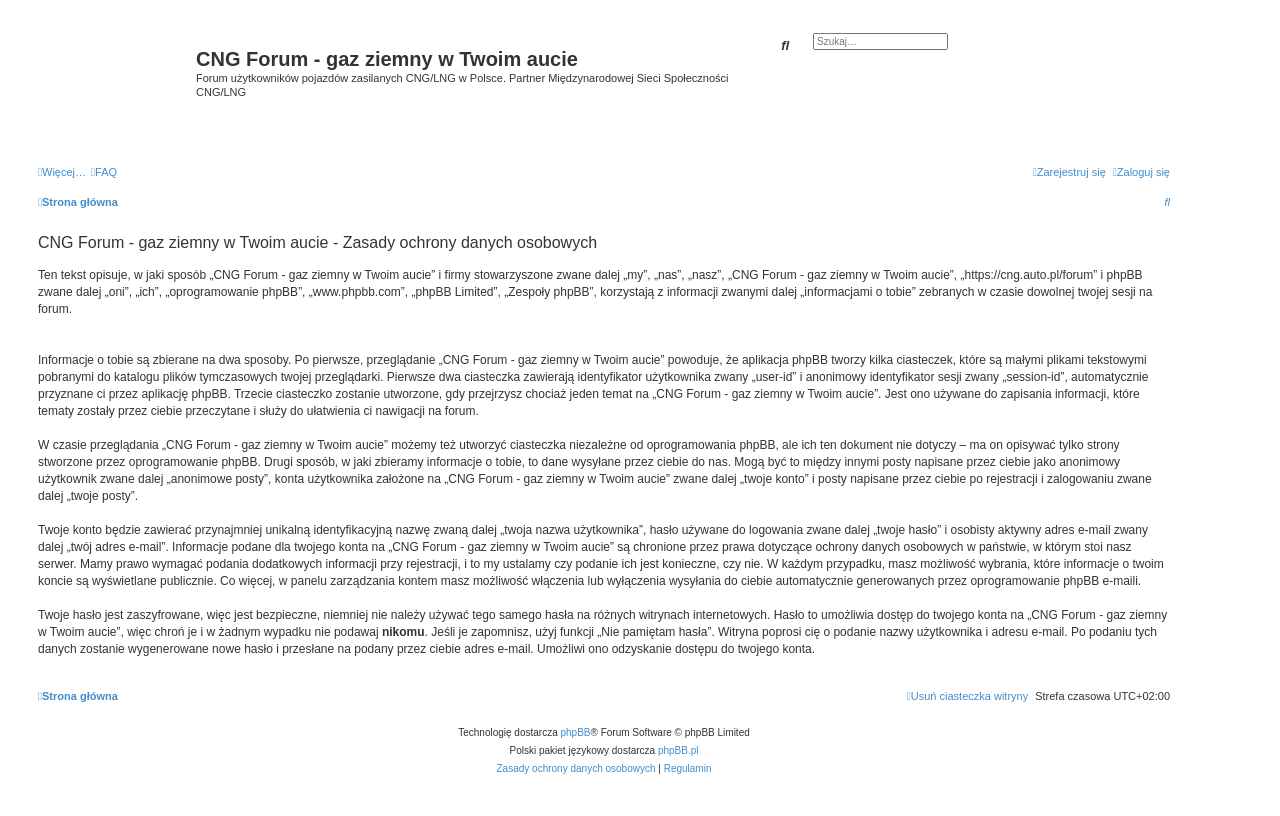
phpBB (576, 732)
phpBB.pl (678, 750)
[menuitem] (104, 172)
